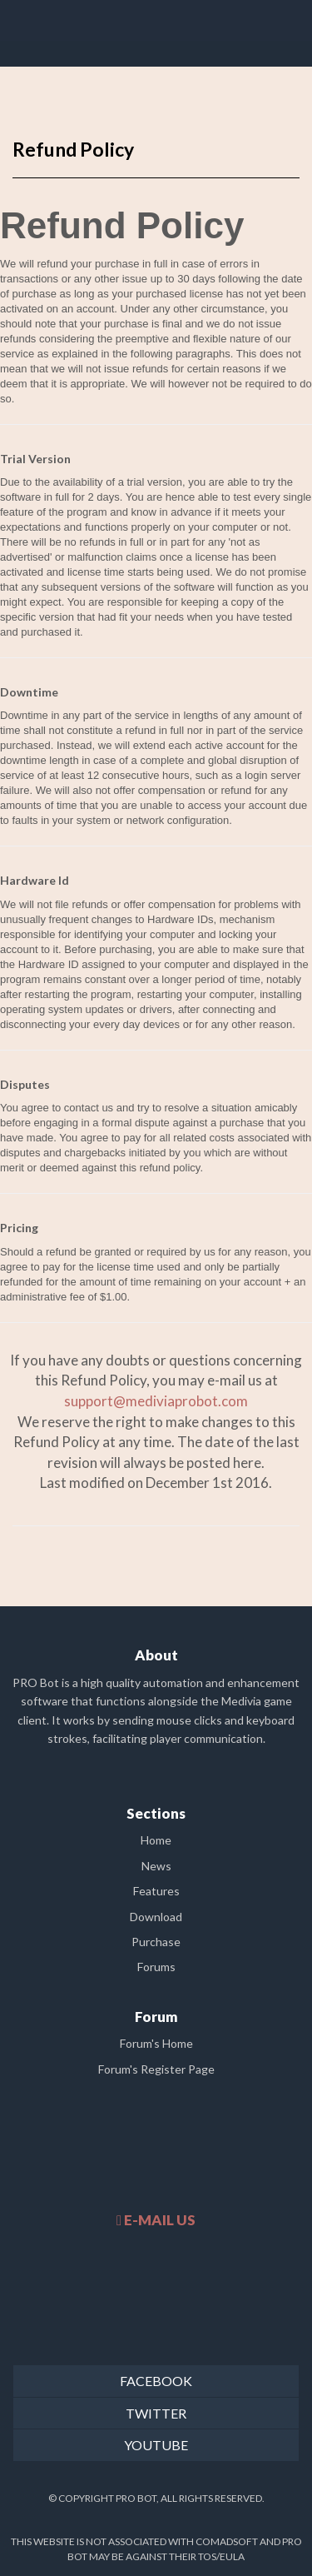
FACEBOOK (156, 2381)
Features (156, 1891)
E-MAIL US (156, 2220)
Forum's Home (156, 2043)
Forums (156, 1966)
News (156, 1866)
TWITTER (156, 2413)
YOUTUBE (156, 2445)
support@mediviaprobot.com (156, 1401)
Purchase (156, 1941)
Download (156, 1917)
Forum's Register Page (156, 2069)
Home (156, 1840)
